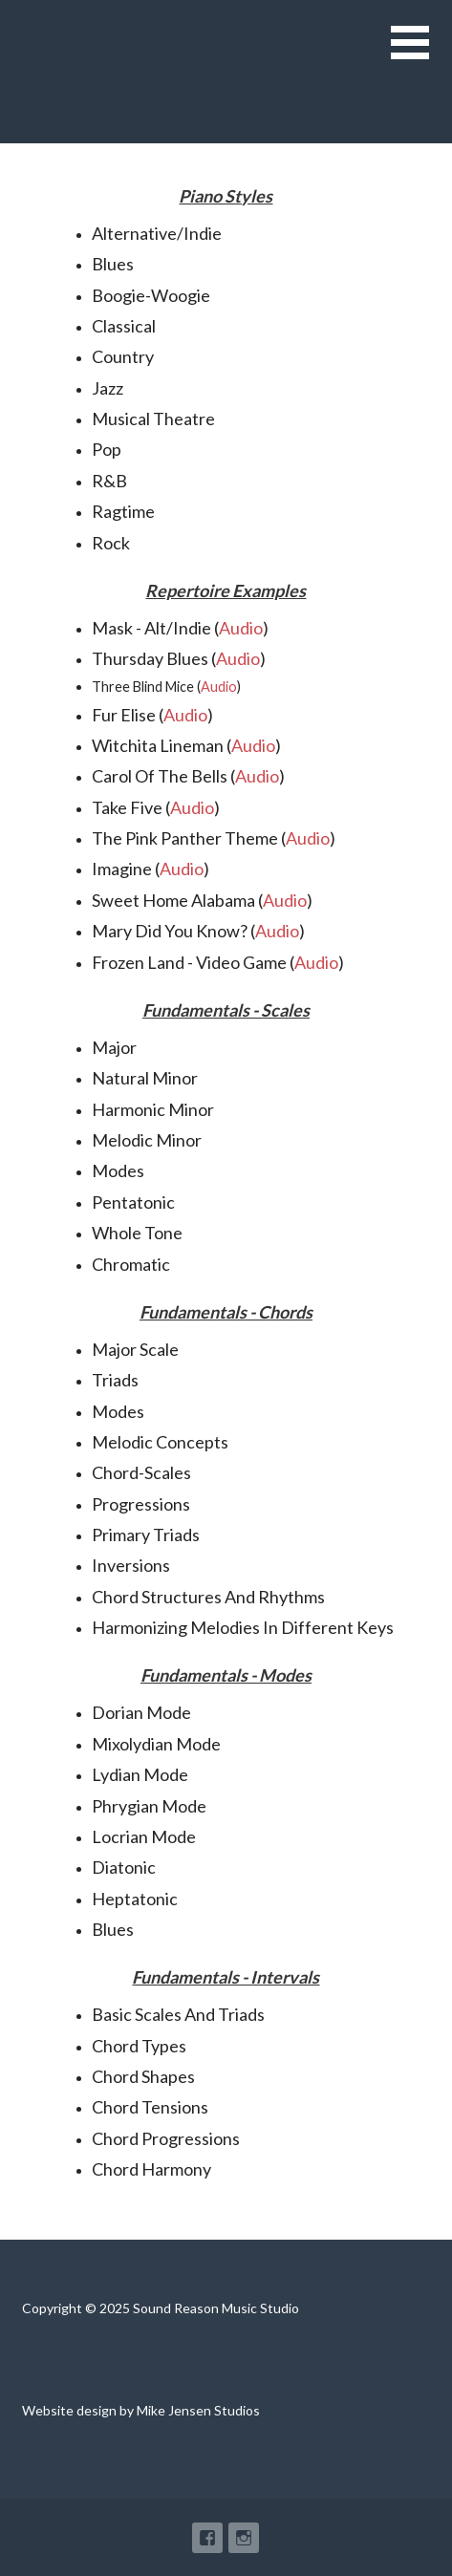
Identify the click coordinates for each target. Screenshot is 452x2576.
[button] (421, 54)
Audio (241, 627)
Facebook (207, 2537)
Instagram (243, 2537)
